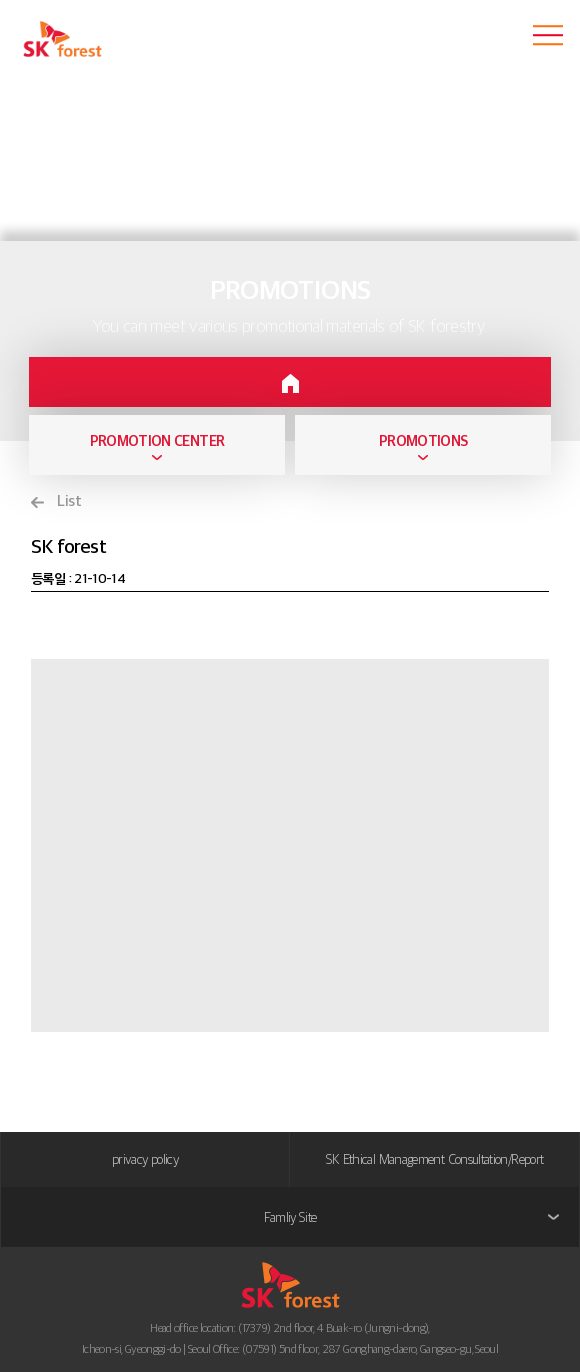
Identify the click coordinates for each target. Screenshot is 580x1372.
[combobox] (157, 445)
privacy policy (145, 1159)
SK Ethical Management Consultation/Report (435, 1159)
